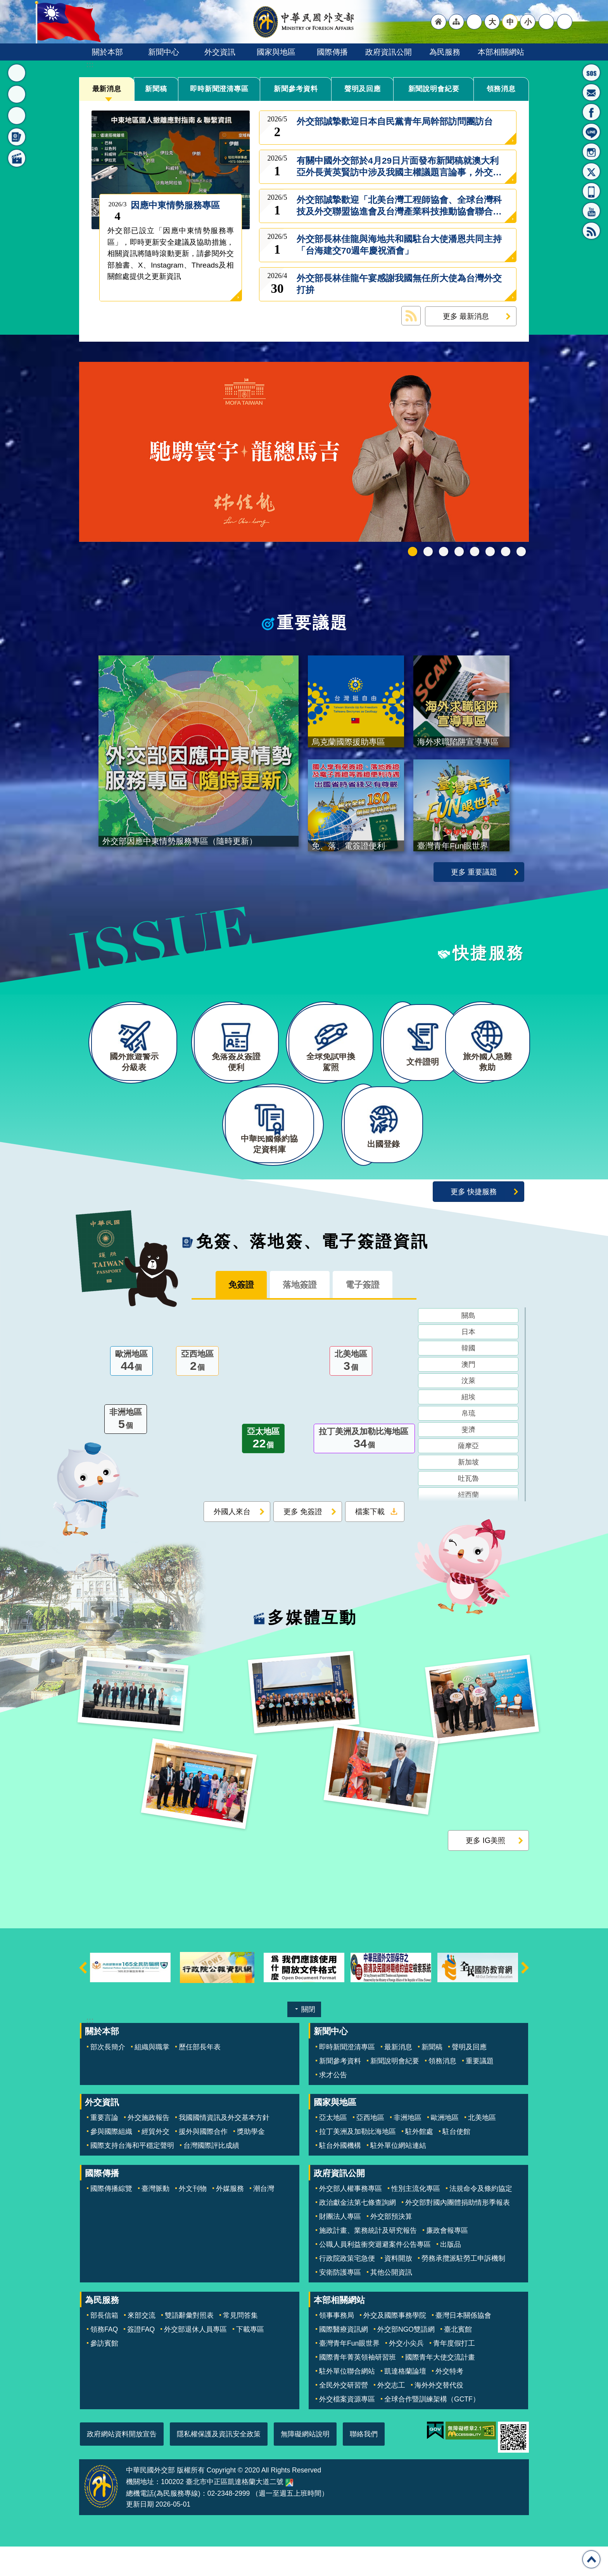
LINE (591, 131)
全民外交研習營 (343, 2415)
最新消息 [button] (17, 73)
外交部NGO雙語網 (406, 2359)
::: (89, 65)
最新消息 (106, 89)
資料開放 (398, 2288)
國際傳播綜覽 (111, 2218)
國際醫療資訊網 (343, 2359)
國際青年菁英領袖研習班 (357, 2387)
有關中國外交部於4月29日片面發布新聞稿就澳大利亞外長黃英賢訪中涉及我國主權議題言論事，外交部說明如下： (399, 166)
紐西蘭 (468, 1525)
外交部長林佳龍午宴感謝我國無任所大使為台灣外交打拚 (399, 284)
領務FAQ (104, 2359)
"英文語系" (474, 21)
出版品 (450, 2274)
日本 (468, 1362)
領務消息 (500, 89)
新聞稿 (156, 89)
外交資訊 (219, 52)
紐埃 (468, 1427)
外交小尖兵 (406, 2373)
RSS (591, 230)
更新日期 (140, 2534)
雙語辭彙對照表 (189, 2345)
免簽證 (234, 1315)
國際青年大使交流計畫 (440, 2387)
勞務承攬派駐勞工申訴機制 (463, 2288)
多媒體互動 (312, 1647)
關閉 (308, 2039)
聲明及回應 (362, 89)
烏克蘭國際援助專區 (490, 551)
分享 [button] (546, 21)
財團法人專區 (340, 2246)
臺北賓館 (458, 2359)
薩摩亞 (468, 1476)
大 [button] (492, 21)
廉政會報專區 (447, 2260)
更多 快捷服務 (474, 1221)
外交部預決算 (391, 2246)
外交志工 (391, 2415)
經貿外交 (155, 2161)
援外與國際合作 (203, 2161)
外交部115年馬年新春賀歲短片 (412, 551)
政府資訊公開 (388, 52)
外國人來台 (232, 1542)
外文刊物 (193, 2218)
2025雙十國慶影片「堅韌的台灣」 (443, 551)
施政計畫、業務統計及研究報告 (368, 2260)
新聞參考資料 (296, 89)
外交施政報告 (148, 2147)
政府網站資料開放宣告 (122, 2464)
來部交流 (141, 2345)
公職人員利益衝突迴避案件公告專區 (375, 2274)
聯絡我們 (364, 2464)
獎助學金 (251, 2161)
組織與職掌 (152, 2076)
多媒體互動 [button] (17, 158)
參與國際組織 (111, 2161)
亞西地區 (197, 1392)
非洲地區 (125, 1450)
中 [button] (510, 21)
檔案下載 (370, 1542)
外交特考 (449, 2401)
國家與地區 (276, 52)
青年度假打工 (454, 2373)
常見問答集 (240, 2345)
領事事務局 (336, 2345)
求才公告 (333, 2104)
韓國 (468, 1379)
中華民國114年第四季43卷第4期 (428, 551)
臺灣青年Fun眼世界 (349, 2373)
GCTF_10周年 (459, 551)
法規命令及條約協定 (480, 2218)
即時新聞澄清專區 (219, 89)
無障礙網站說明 (305, 2464)
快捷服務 (488, 962)
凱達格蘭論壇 (405, 2401)
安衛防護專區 (340, 2302)
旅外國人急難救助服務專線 (591, 72)
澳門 (468, 1395)
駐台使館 (456, 2161)
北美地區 (351, 1392)
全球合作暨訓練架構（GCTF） (432, 2429)
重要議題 (313, 622)
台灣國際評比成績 (211, 2175)
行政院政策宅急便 (347, 2288)
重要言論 (104, 2147)
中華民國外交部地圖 (289, 2512)
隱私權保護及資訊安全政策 (219, 2464)
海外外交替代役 (439, 2415)
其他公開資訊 (391, 2302)
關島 (468, 1346)
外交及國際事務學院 (394, 2345)
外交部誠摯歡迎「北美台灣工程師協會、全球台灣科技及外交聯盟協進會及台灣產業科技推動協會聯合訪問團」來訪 (399, 206)
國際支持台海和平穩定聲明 (132, 2175)
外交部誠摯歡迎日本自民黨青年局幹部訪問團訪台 (395, 127)
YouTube (591, 211)
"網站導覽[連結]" (456, 21)
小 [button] (528, 21)
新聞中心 (163, 52)
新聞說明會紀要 (433, 89)
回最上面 (591, 2559)
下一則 (525, 1997)
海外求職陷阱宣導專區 (474, 551)
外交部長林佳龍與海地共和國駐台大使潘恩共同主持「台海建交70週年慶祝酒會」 (399, 244)
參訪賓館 (104, 2373)
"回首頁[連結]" (438, 21)
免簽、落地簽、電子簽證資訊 (312, 1271)
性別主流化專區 (415, 2218)
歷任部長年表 (200, 2076)
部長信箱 (591, 92)
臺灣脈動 (155, 2218)
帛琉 (468, 1444)
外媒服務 (230, 2218)
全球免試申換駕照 (505, 551)
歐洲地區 (131, 1392)
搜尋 (564, 21)
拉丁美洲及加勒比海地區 (364, 1469)
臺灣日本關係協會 (463, 2345)
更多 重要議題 (474, 881)
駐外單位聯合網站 (347, 2401)
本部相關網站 (501, 52)
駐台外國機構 (340, 2175)
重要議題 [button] (17, 94)
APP (591, 191)
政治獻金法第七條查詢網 (357, 2232)
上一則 (83, 1997)
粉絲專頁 (591, 112)
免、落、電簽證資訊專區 (521, 551)
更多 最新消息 (466, 316)
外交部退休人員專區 (195, 2359)
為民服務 (444, 52)
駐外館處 (419, 2161)
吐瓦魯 (468, 1509)
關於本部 (107, 52)
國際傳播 (332, 52)
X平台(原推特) (591, 171)
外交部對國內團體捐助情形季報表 (457, 2232)
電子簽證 (369, 1315)
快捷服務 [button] (17, 115)
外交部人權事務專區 (350, 2218)
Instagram (591, 151)
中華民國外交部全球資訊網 (304, 21)
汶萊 (468, 1411)
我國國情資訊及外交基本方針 (224, 2147)
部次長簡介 (107, 2076)
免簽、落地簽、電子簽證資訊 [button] (17, 137)
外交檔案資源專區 (347, 2429)
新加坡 (468, 1493)
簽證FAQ (141, 2359)
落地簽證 (300, 1315)
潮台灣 (263, 2218)
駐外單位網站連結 (398, 2175)
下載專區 (250, 2359)
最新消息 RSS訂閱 (411, 315)
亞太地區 (263, 1469)
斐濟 (468, 1460)
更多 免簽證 (302, 1542)
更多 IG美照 (485, 1870)
